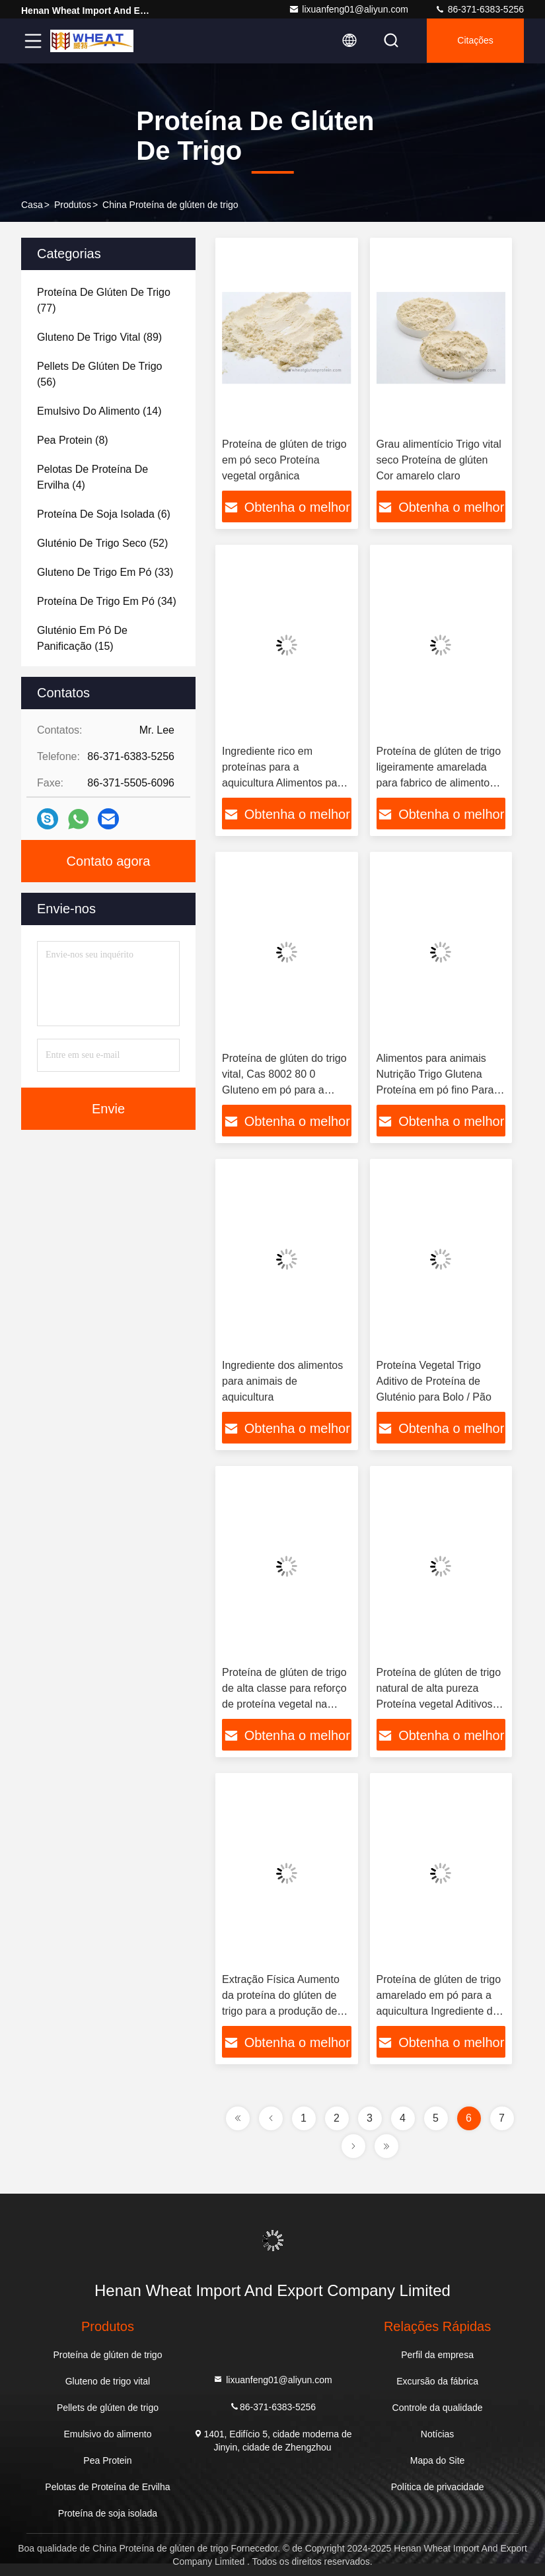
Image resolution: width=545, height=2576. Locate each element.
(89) (99, 337)
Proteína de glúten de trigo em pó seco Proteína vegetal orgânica (284, 459)
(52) (102, 543)
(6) (103, 514)
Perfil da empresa (437, 2355)
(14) (99, 411)
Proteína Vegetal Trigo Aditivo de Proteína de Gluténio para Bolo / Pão (434, 1381)
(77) (103, 300)
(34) (106, 601)
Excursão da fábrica (437, 2381)
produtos (72, 204)
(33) (105, 572)
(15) (82, 638)
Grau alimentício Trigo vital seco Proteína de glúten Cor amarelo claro (439, 459)
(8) (72, 440)
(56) (99, 374)
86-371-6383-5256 (479, 9)
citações (474, 41)
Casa (32, 204)
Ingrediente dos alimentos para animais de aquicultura (282, 1381)
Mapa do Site (437, 2460)
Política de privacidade (437, 2487)
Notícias (437, 2434)
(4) (92, 477)
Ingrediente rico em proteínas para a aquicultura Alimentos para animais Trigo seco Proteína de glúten (284, 783)
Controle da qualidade (437, 2407)
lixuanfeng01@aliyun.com (348, 9)
